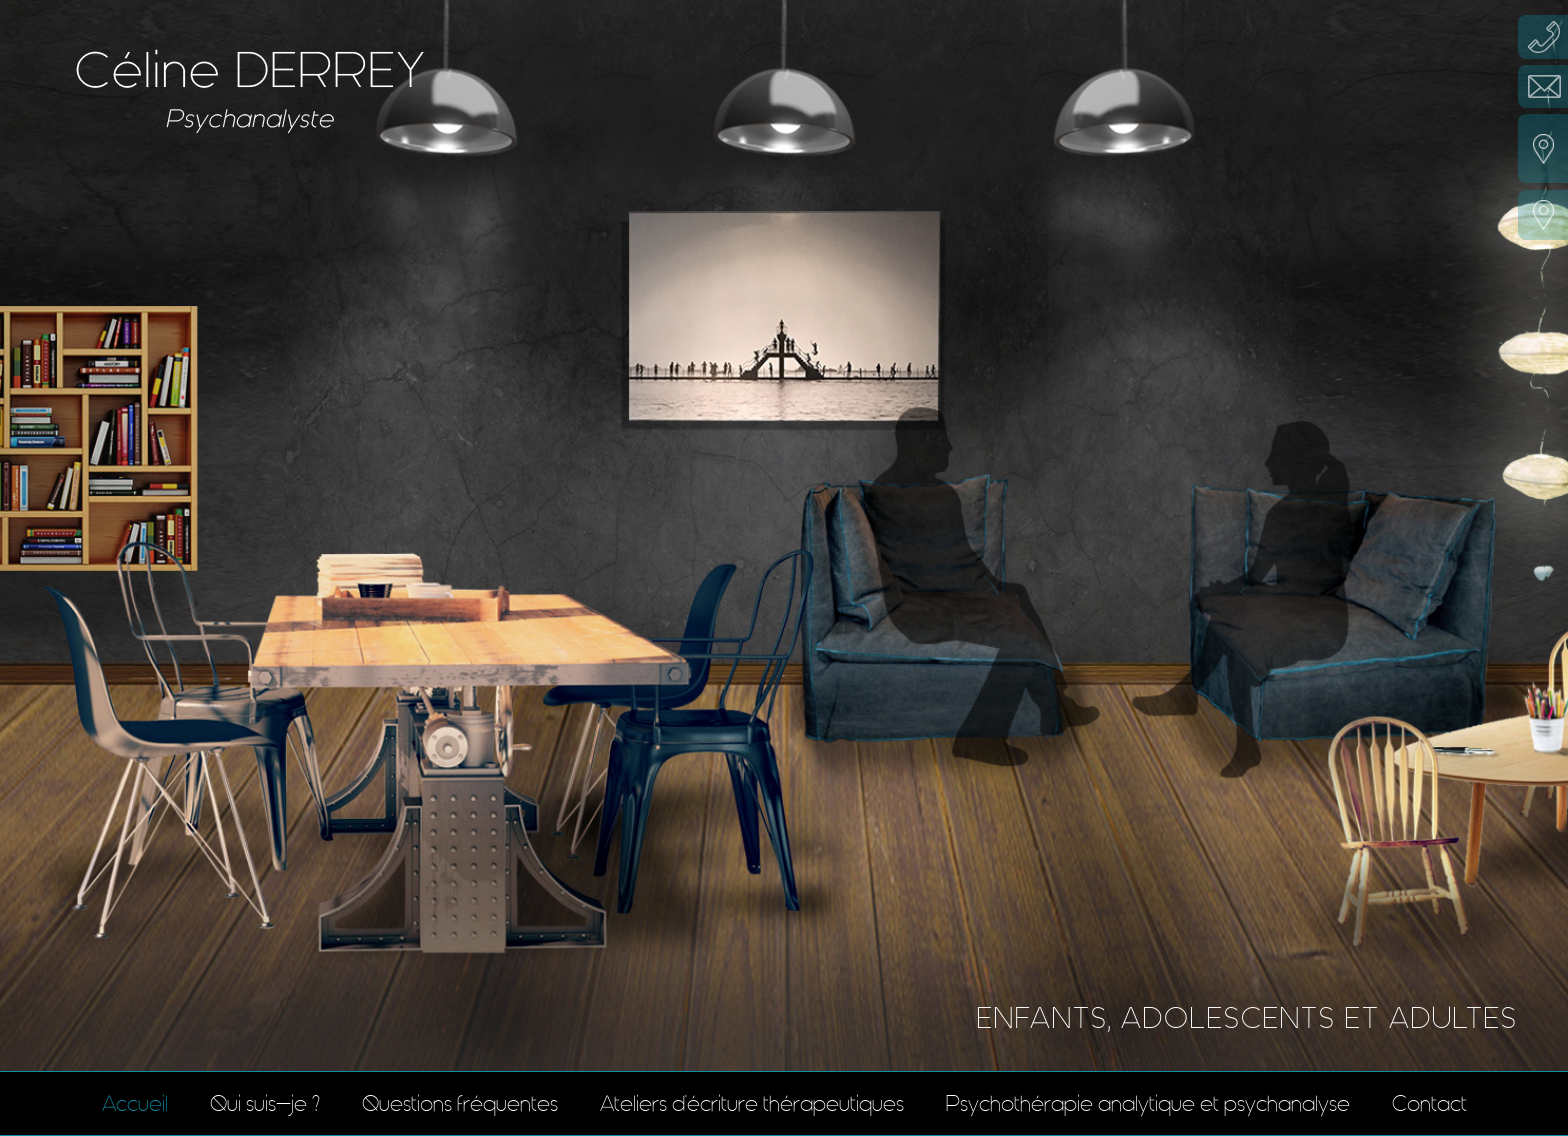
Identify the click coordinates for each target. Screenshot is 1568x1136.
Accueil (135, 1103)
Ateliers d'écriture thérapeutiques (752, 1103)
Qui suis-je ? (265, 1103)
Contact (1429, 1103)
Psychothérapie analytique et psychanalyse (1148, 1103)
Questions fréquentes (460, 1103)
